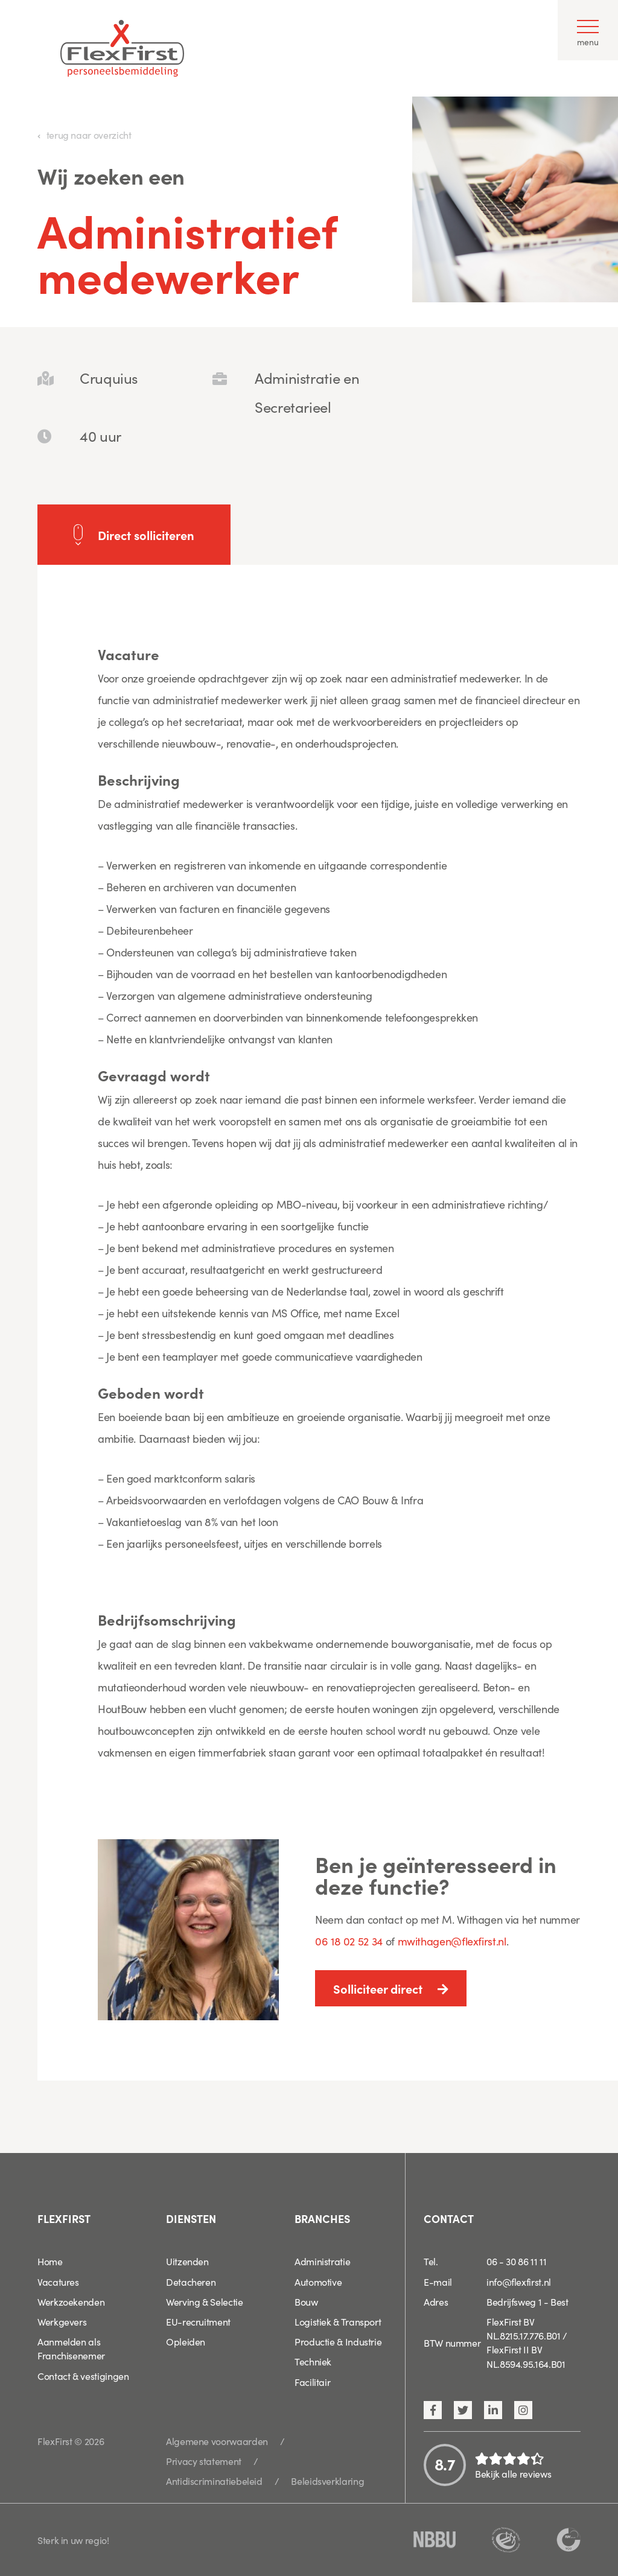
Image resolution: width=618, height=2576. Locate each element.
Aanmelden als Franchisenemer (71, 2348)
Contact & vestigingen (83, 2375)
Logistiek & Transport (338, 2321)
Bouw (306, 2301)
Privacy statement (203, 2460)
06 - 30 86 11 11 (516, 2261)
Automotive (318, 2281)
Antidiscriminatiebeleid (214, 2480)
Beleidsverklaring (327, 2480)
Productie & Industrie (338, 2341)
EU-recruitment (198, 2321)
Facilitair (312, 2381)
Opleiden (185, 2341)
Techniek (313, 2361)
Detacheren (190, 2281)
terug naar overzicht (89, 134)
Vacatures (58, 2281)
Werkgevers (61, 2321)
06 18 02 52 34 (349, 1940)
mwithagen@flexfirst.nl (452, 1940)
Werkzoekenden (70, 2301)
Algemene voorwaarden (217, 2440)
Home (50, 2261)
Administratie (322, 2261)
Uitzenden (187, 2261)
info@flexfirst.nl (518, 2281)
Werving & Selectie (204, 2301)
